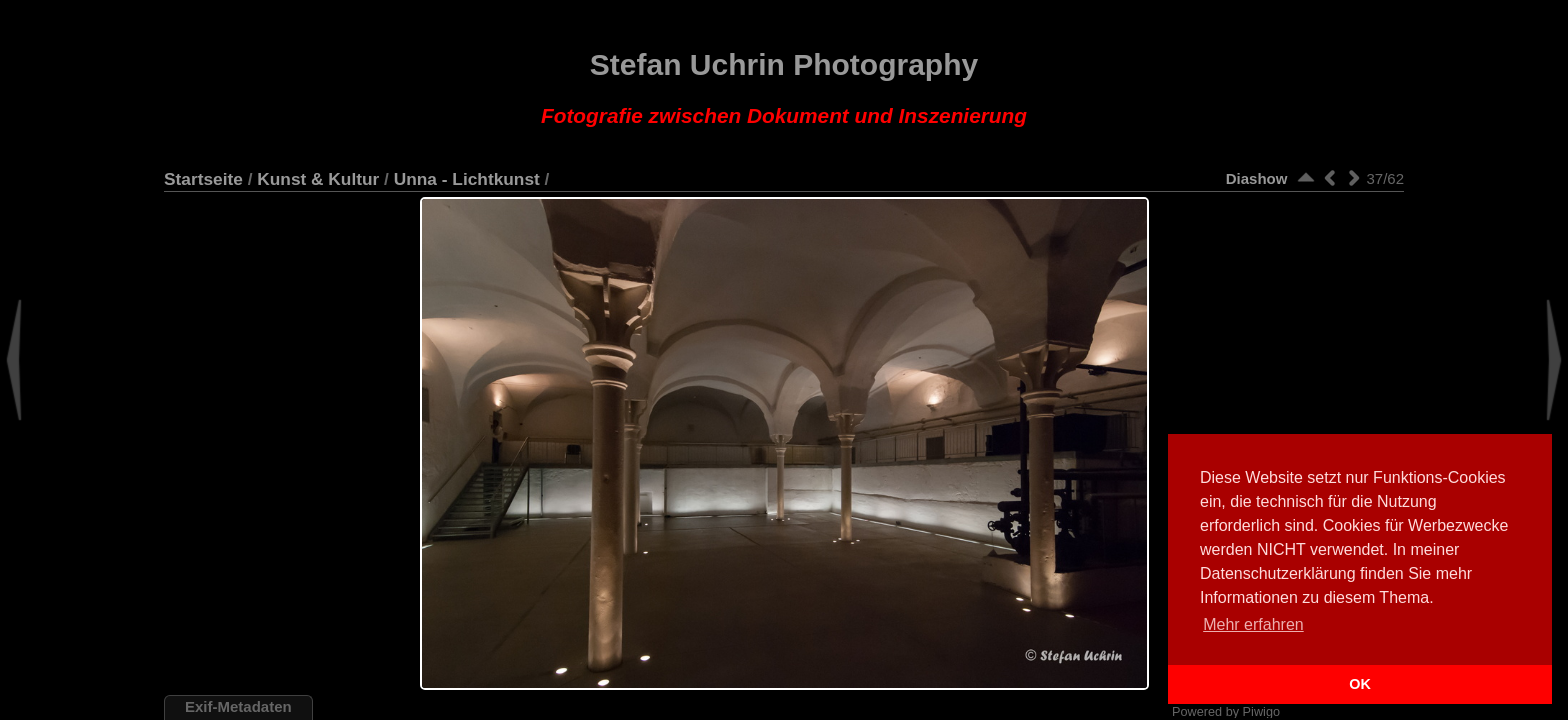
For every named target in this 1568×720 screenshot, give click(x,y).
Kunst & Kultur (318, 179)
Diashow (1257, 178)
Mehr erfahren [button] (1253, 624)
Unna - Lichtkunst (467, 179)
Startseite (203, 179)
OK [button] (1360, 684)
